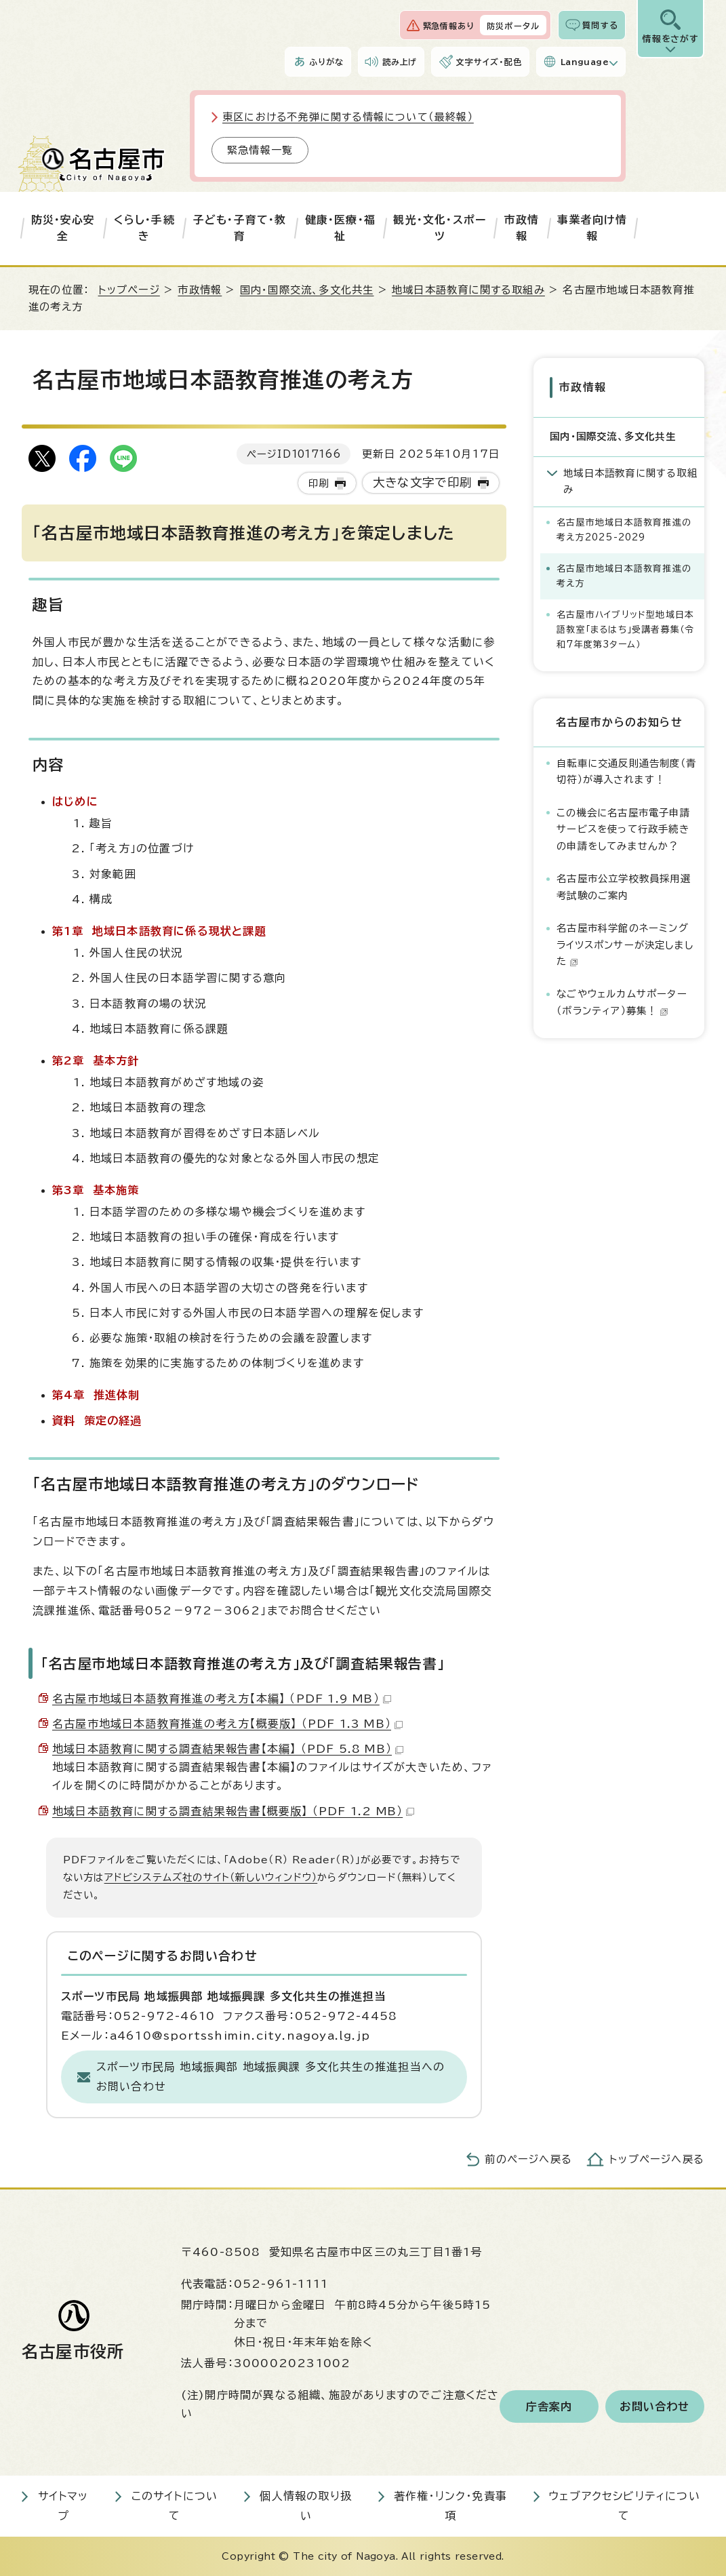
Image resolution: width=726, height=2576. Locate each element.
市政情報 (522, 227)
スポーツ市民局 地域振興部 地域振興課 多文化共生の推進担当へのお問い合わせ (270, 2076)
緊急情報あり (449, 26)
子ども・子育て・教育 (240, 227)
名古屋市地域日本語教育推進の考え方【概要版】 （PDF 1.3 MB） (227, 1723)
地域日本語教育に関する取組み (468, 290)
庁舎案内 (549, 2406)
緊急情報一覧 (260, 150)
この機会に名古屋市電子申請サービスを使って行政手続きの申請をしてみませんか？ (623, 829)
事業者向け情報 (592, 227)
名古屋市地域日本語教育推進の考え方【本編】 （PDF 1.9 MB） (221, 1698)
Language (585, 62)
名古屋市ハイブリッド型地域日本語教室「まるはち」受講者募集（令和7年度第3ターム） (625, 629)
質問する (600, 25)
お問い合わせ (654, 2406)
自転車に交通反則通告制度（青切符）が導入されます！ (626, 771)
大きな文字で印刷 (422, 482)
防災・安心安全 (63, 227)
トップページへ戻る (656, 2159)
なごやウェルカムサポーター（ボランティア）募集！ (622, 1002)
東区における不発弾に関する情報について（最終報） (348, 117)
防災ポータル (513, 26)
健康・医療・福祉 (340, 227)
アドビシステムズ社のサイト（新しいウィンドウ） (211, 1877)
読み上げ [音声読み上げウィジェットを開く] (400, 62)
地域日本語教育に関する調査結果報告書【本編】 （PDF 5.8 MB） (227, 1748)
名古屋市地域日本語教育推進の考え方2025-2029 (624, 530)
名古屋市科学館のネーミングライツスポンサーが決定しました (625, 944)
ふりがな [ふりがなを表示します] (326, 62)
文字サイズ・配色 (489, 62)
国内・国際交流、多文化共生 (307, 290)
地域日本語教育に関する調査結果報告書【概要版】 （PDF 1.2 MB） (233, 1811)
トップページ (129, 290)
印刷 (318, 483)
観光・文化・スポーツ (439, 227)
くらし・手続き (144, 227)
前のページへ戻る (528, 2159)
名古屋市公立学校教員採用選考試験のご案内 (624, 886)
